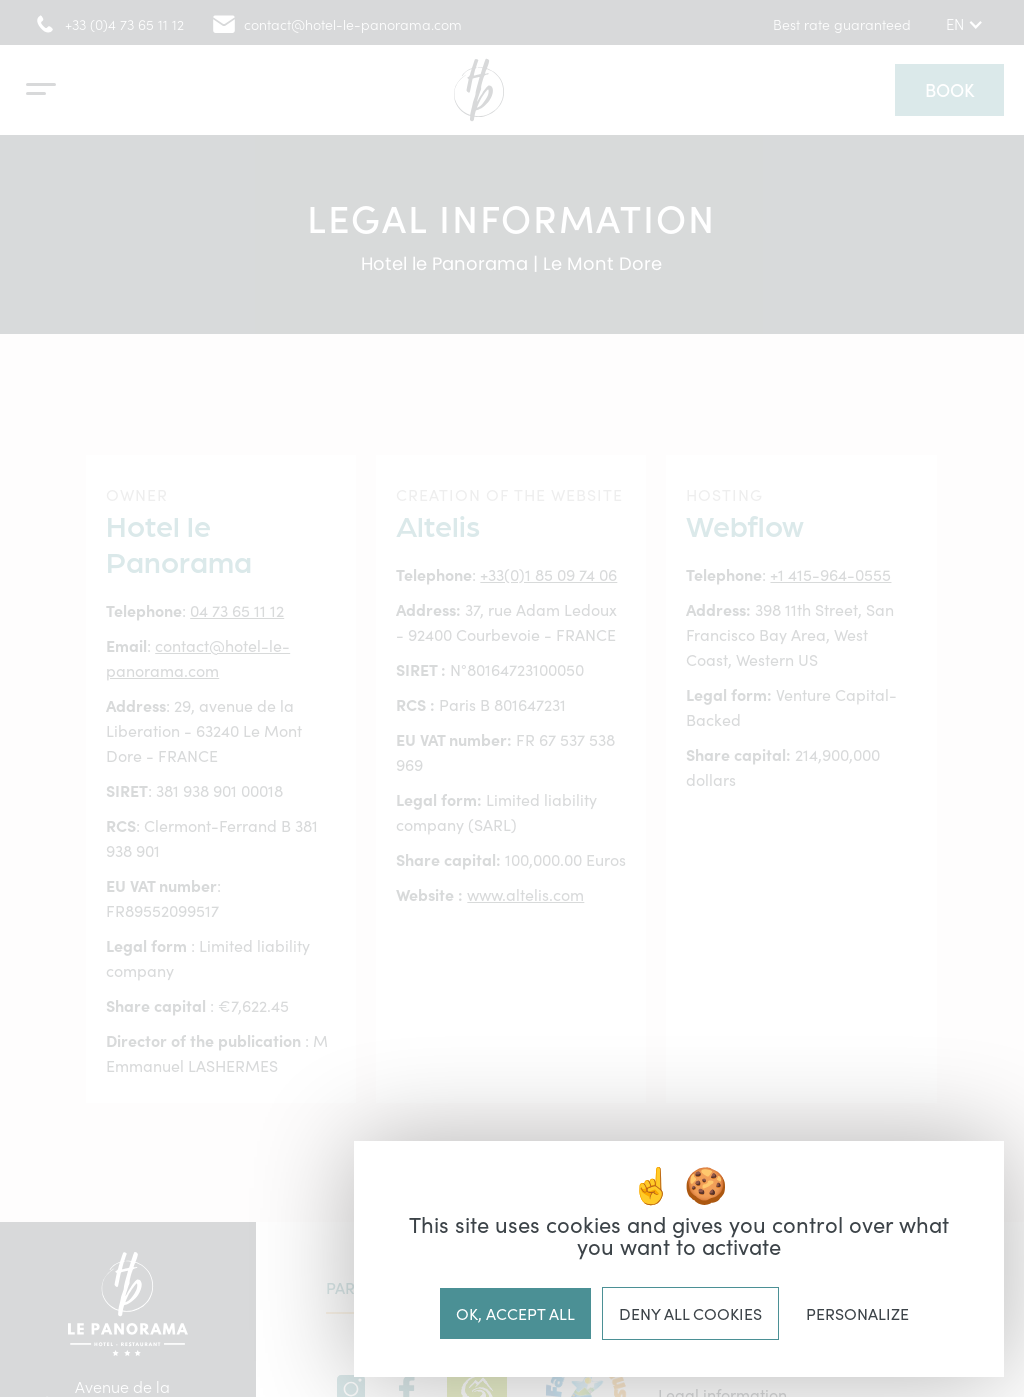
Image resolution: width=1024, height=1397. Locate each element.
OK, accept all (515, 1313)
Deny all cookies (690, 1313)
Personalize (857, 1313)
